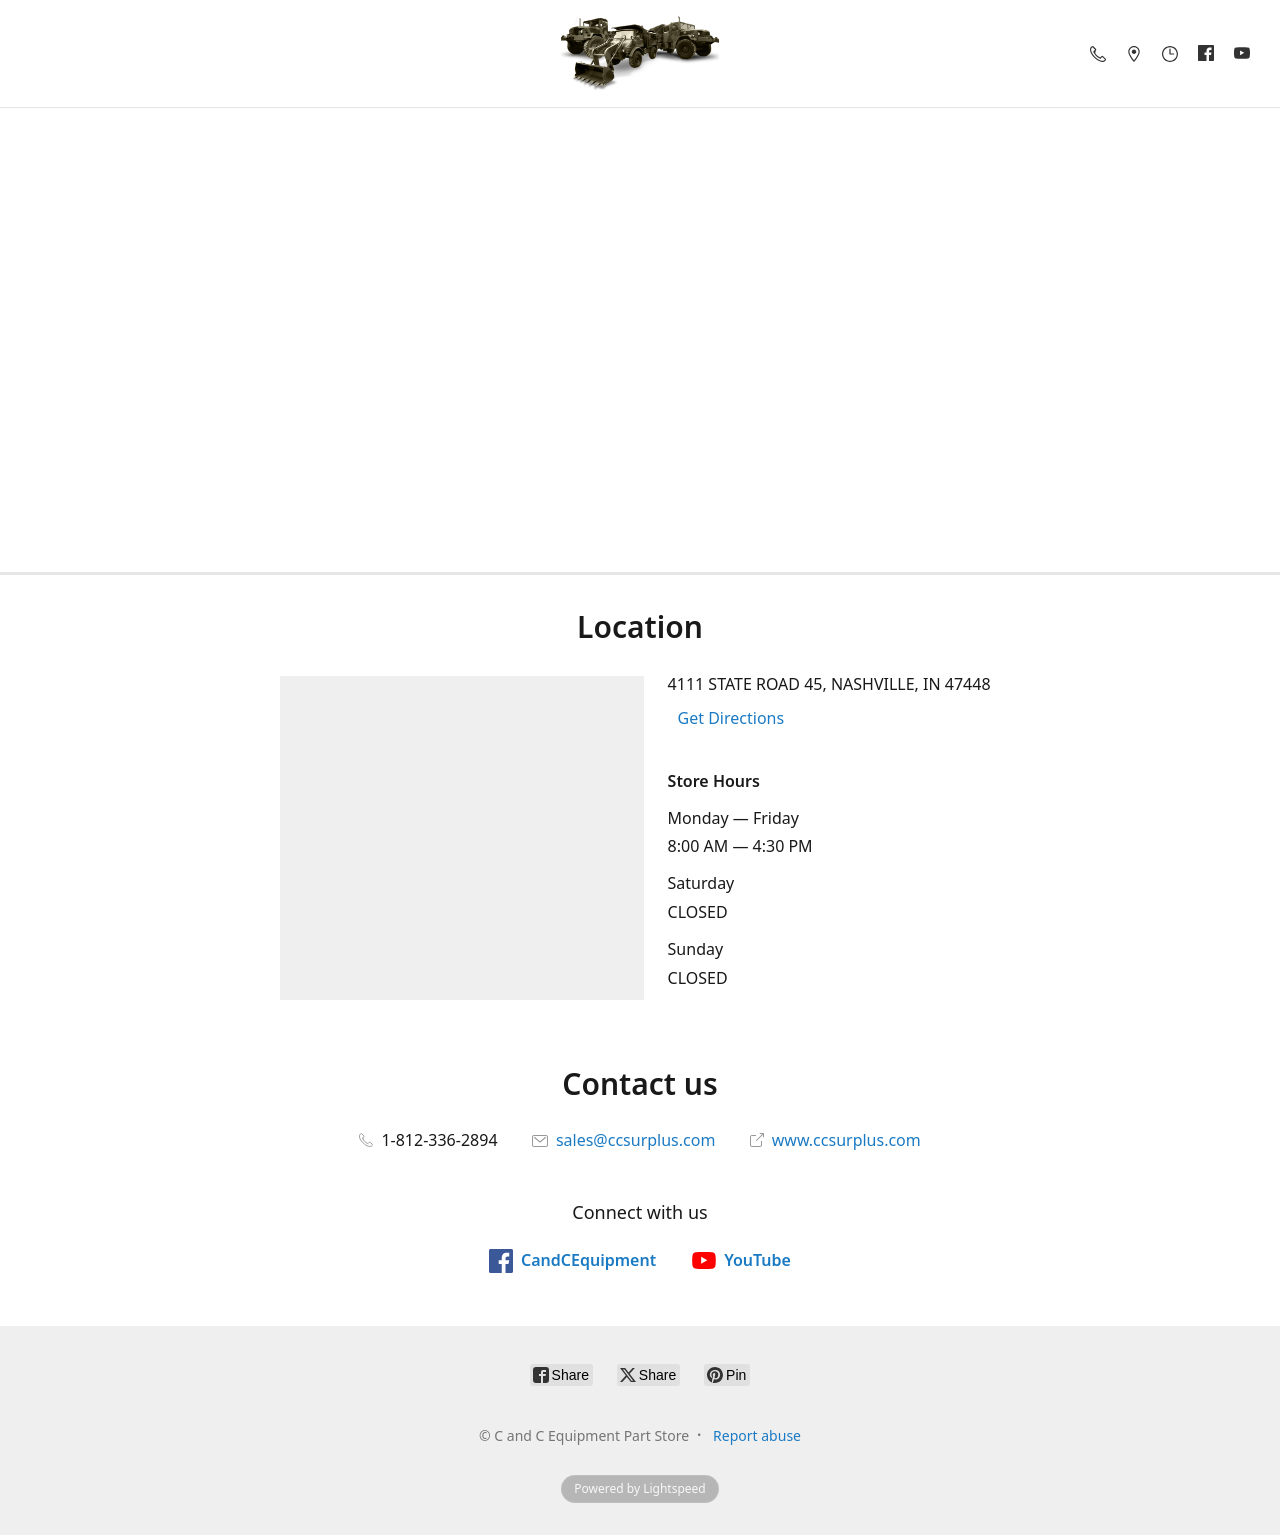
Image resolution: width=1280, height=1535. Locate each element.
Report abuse (757, 1435)
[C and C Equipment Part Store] (640, 53)
